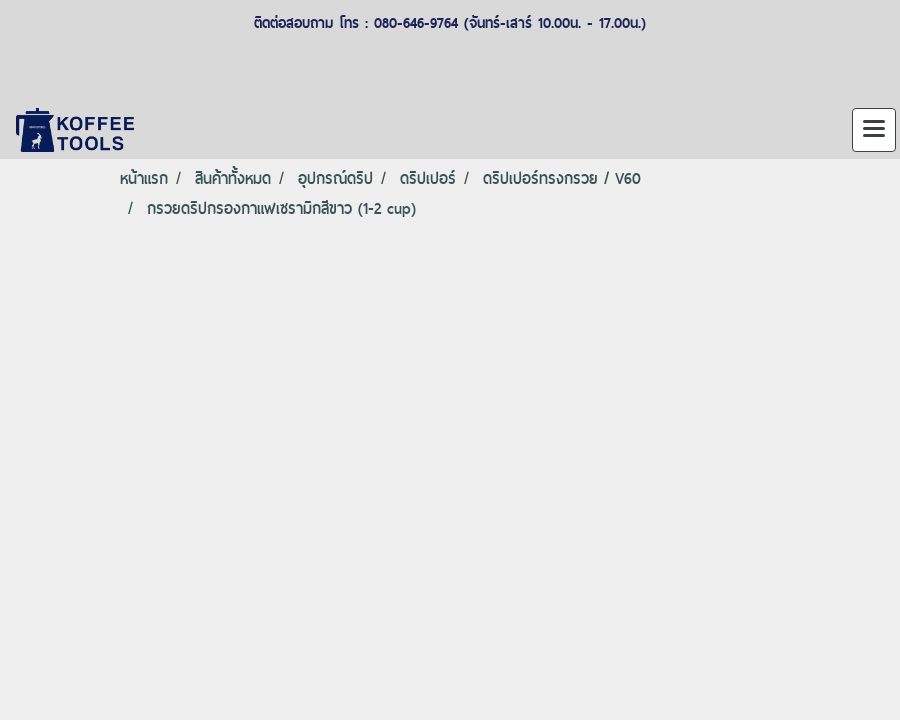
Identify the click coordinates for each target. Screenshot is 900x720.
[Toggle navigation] (874, 130)
